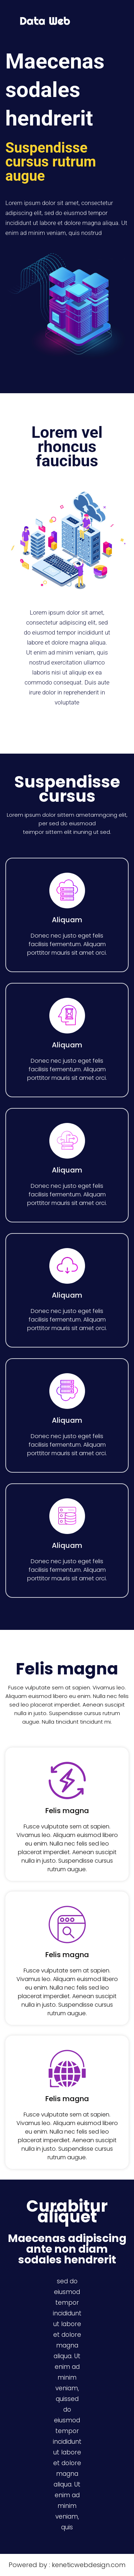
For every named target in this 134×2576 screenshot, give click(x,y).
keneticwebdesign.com (88, 2564)
